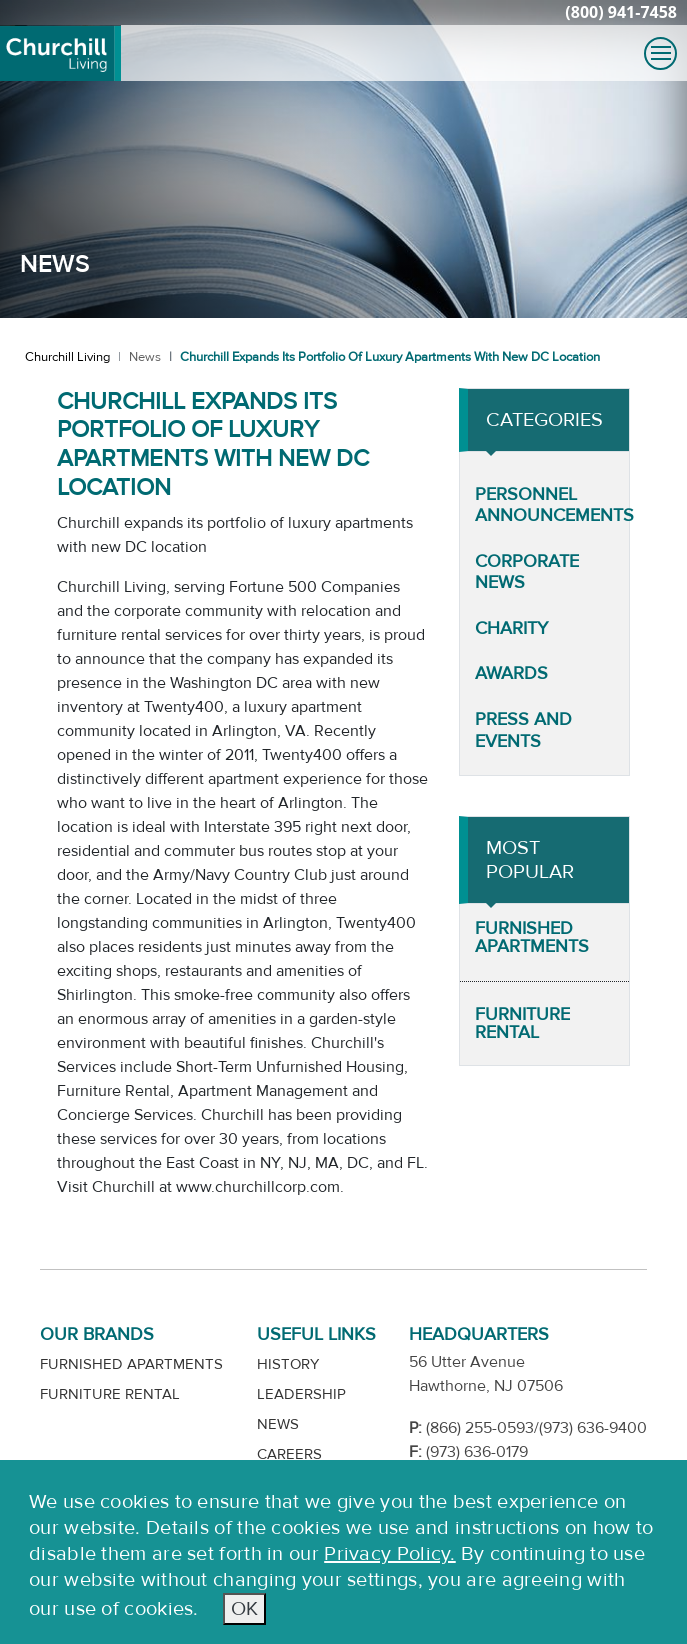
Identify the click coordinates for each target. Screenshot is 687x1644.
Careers (289, 1454)
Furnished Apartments (532, 937)
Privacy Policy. (390, 1553)
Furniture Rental (522, 1023)
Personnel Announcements (554, 505)
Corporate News (527, 572)
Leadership (301, 1394)
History (288, 1364)
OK (244, 1608)
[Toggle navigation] (660, 53)
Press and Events (523, 730)
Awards (511, 673)
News (145, 357)
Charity (511, 628)
